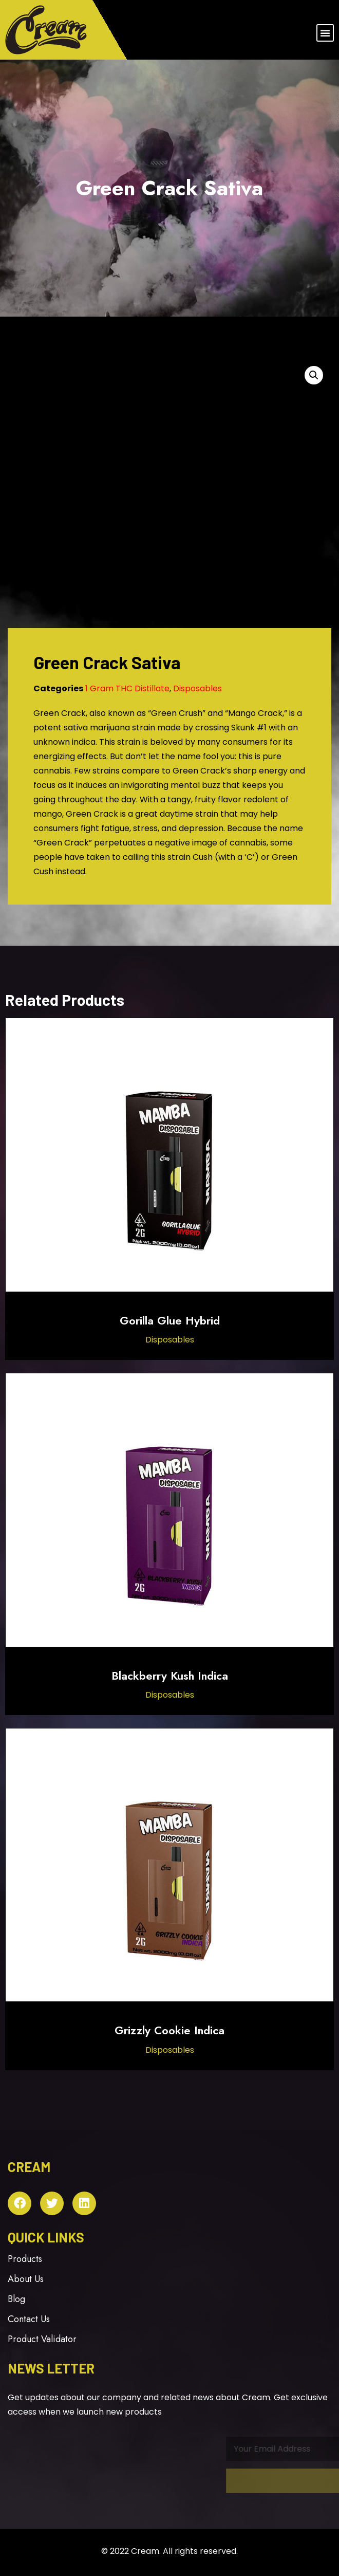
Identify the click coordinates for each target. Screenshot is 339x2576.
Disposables (197, 688)
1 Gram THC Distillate (127, 688)
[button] (325, 33)
